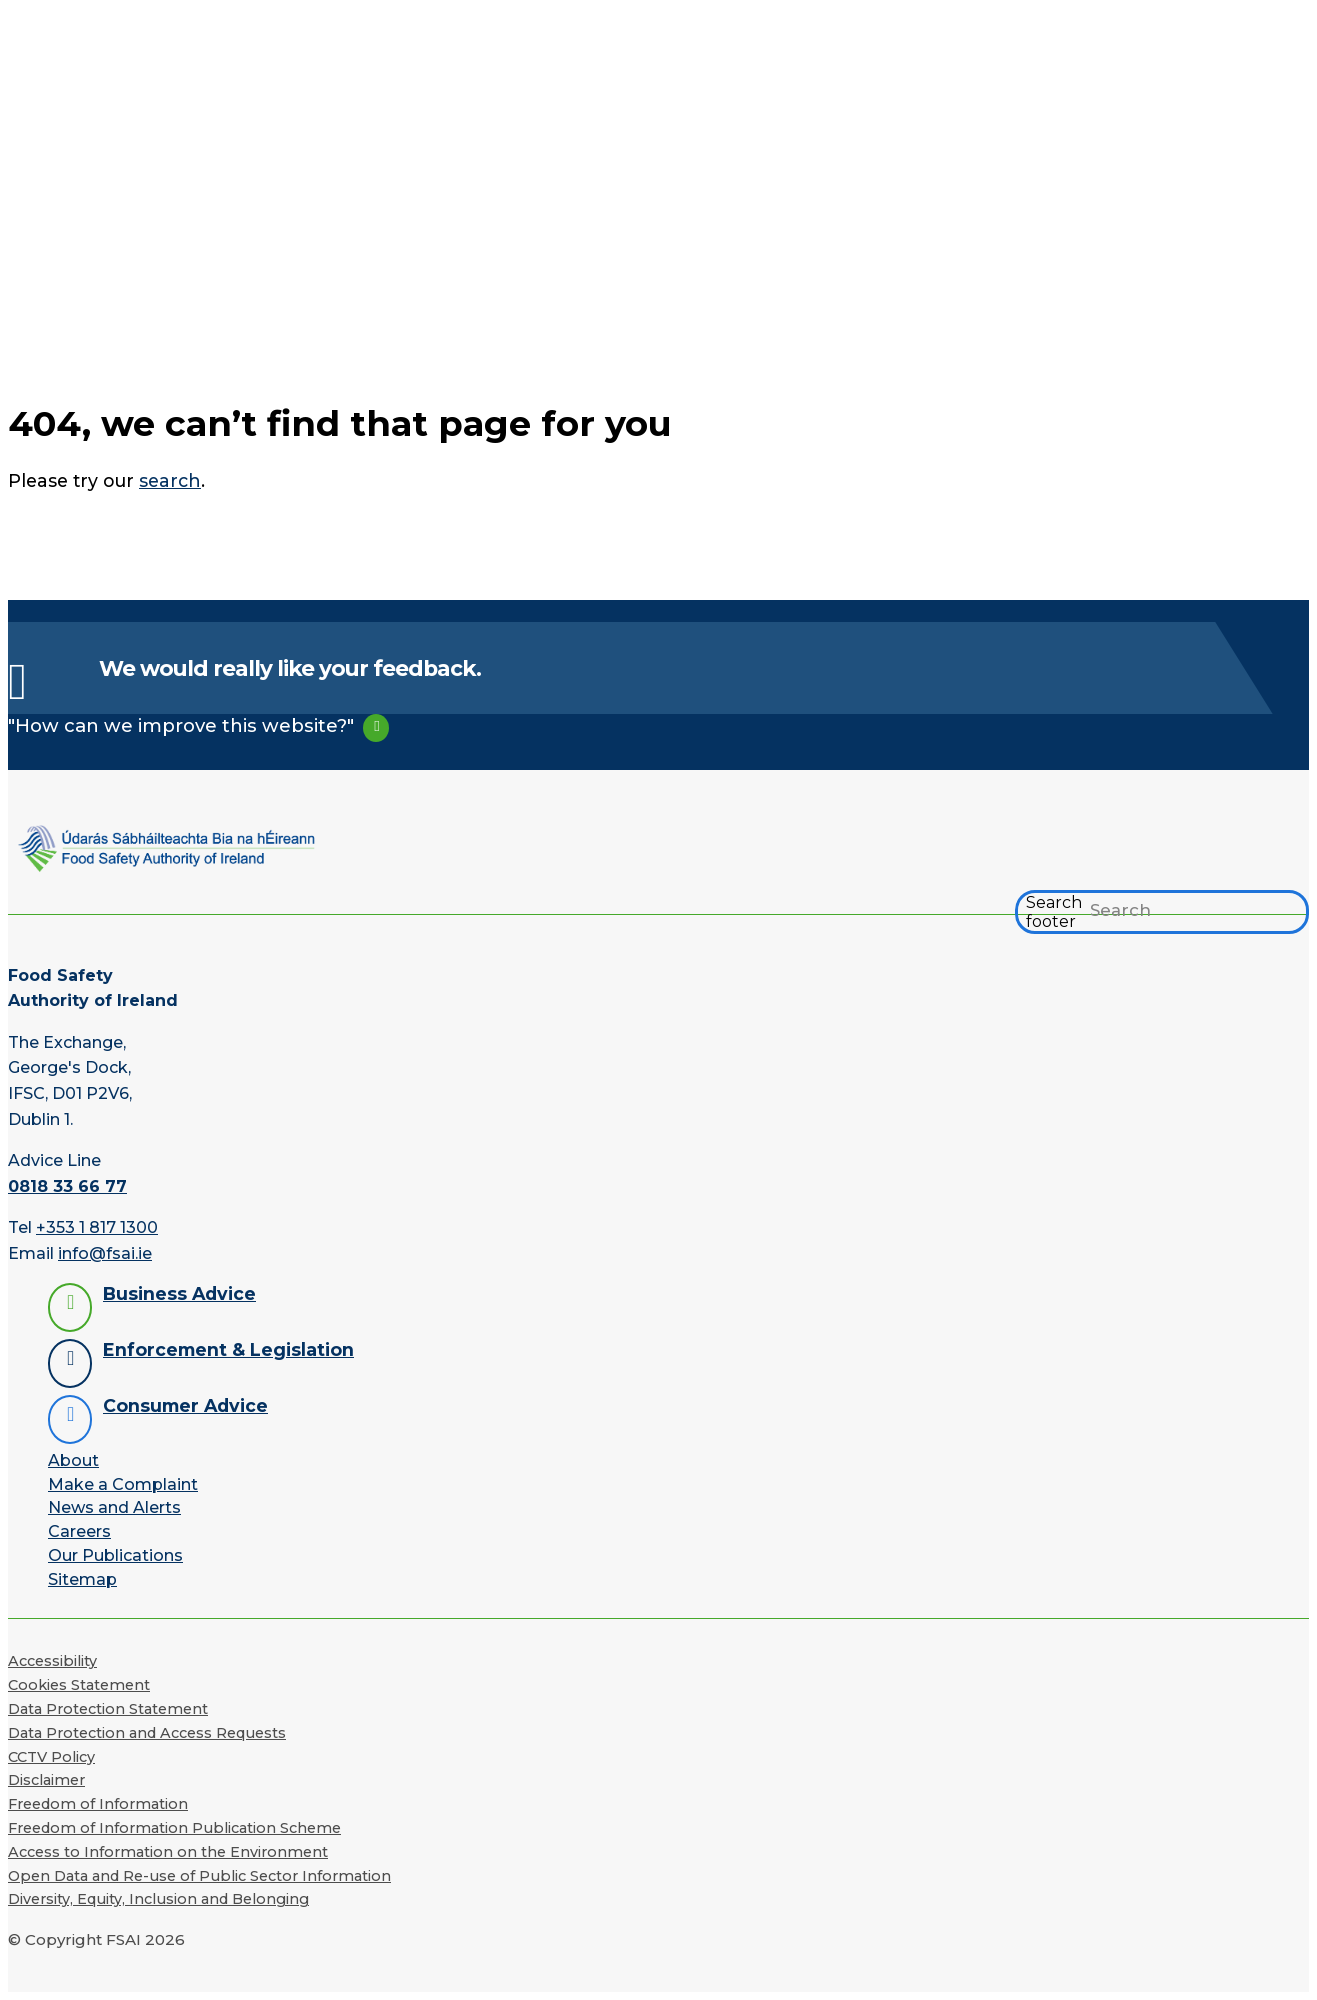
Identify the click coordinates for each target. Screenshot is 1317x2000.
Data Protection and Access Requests (147, 1733)
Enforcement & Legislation (228, 1349)
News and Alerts (114, 1507)
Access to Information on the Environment (168, 1852)
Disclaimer (46, 1780)
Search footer (1054, 912)
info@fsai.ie (105, 1253)
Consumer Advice (185, 1405)
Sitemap (82, 1579)
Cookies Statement (79, 1685)
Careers (79, 1531)
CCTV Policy (51, 1757)
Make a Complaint (123, 1484)
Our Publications (115, 1555)
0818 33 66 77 (67, 1186)
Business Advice (179, 1293)
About (73, 1460)
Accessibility (52, 1661)
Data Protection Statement (108, 1709)
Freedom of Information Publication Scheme (174, 1828)
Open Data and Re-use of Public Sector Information (199, 1876)
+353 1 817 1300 (97, 1227)
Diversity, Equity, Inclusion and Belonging (158, 1899)
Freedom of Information (98, 1804)
